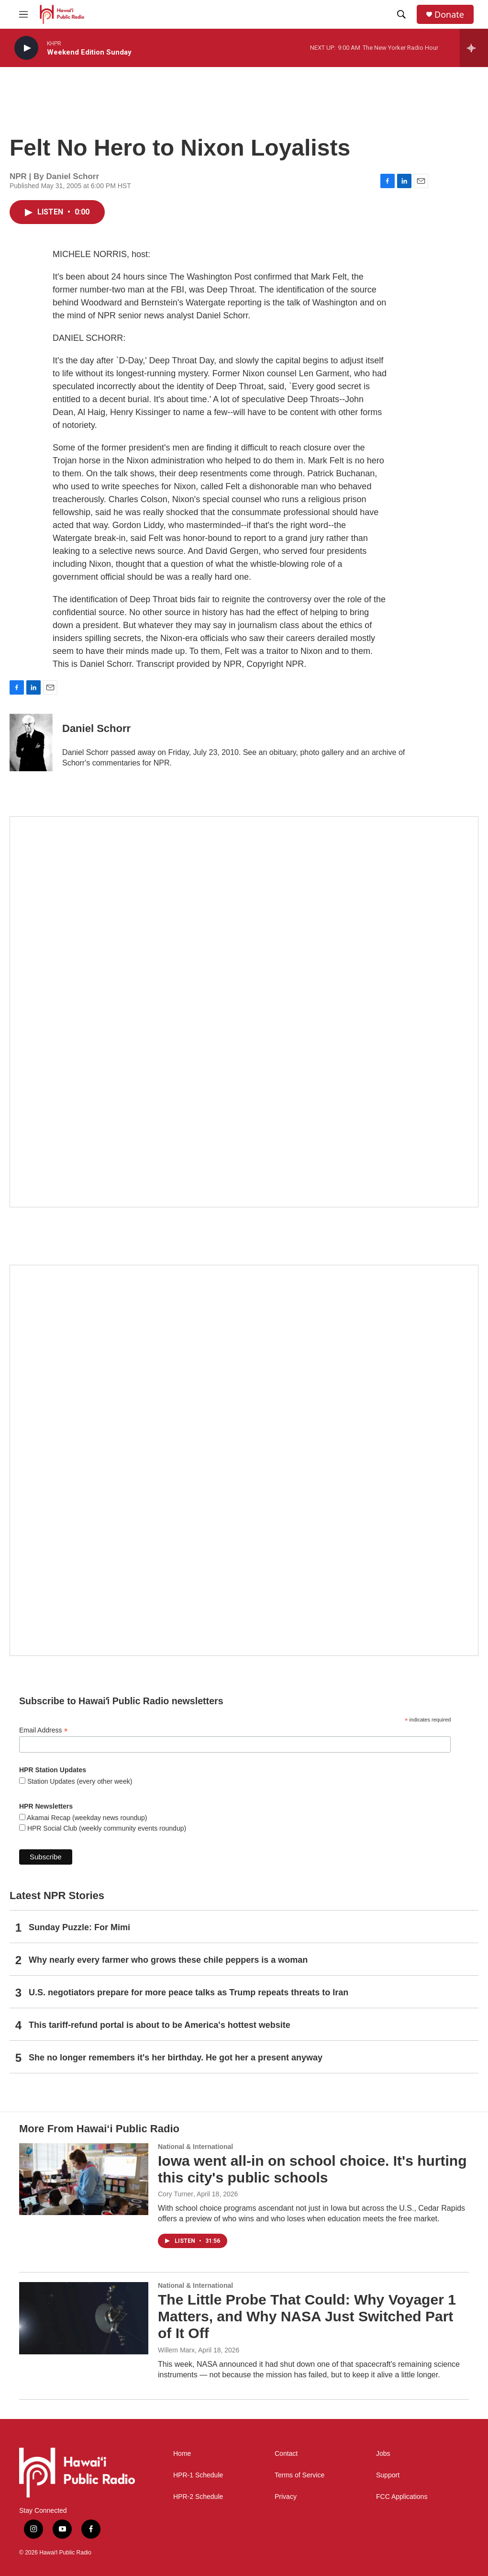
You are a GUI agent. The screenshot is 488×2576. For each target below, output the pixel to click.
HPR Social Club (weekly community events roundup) (105, 1828)
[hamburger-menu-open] (23, 14)
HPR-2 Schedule (198, 2496)
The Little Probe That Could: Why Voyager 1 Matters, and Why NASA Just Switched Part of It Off (307, 2316)
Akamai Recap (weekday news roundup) (86, 1818)
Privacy (286, 2496)
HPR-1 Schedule (198, 2475)
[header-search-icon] (401, 14)
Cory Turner (175, 2194)
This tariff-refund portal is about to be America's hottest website (159, 2025)
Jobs (383, 2453)
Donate (449, 15)
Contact (286, 2453)
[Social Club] (244, 1460)
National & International (195, 2146)
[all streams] (474, 48)
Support (387, 2475)
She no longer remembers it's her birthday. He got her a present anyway (175, 2057)
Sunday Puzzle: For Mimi (79, 1927)
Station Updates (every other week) (78, 1781)
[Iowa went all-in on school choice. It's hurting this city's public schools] (83, 2179)
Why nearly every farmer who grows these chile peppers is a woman (168, 1960)
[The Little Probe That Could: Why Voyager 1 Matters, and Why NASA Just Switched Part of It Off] (83, 2318)
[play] (26, 48)
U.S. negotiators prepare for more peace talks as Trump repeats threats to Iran (188, 1992)
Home (182, 2453)
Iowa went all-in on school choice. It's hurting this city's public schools (312, 2169)
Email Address (43, 1730)
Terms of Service (299, 2475)
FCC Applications (401, 2496)
